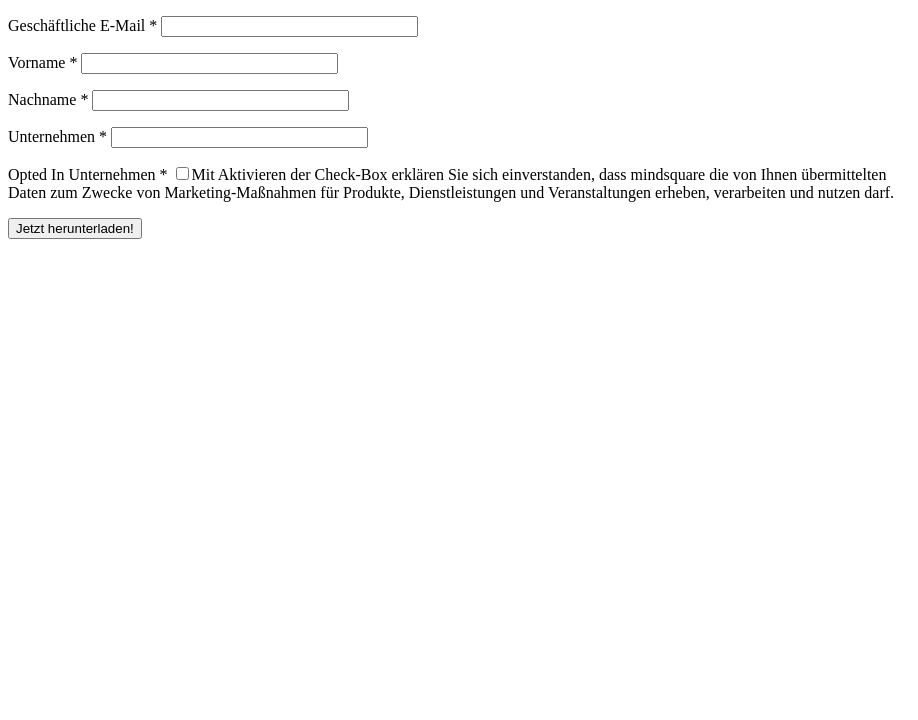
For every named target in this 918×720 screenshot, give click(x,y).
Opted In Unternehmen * (88, 174)
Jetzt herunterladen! (75, 228)
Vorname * (42, 62)
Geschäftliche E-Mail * (82, 25)
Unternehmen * (57, 136)
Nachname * (48, 99)
